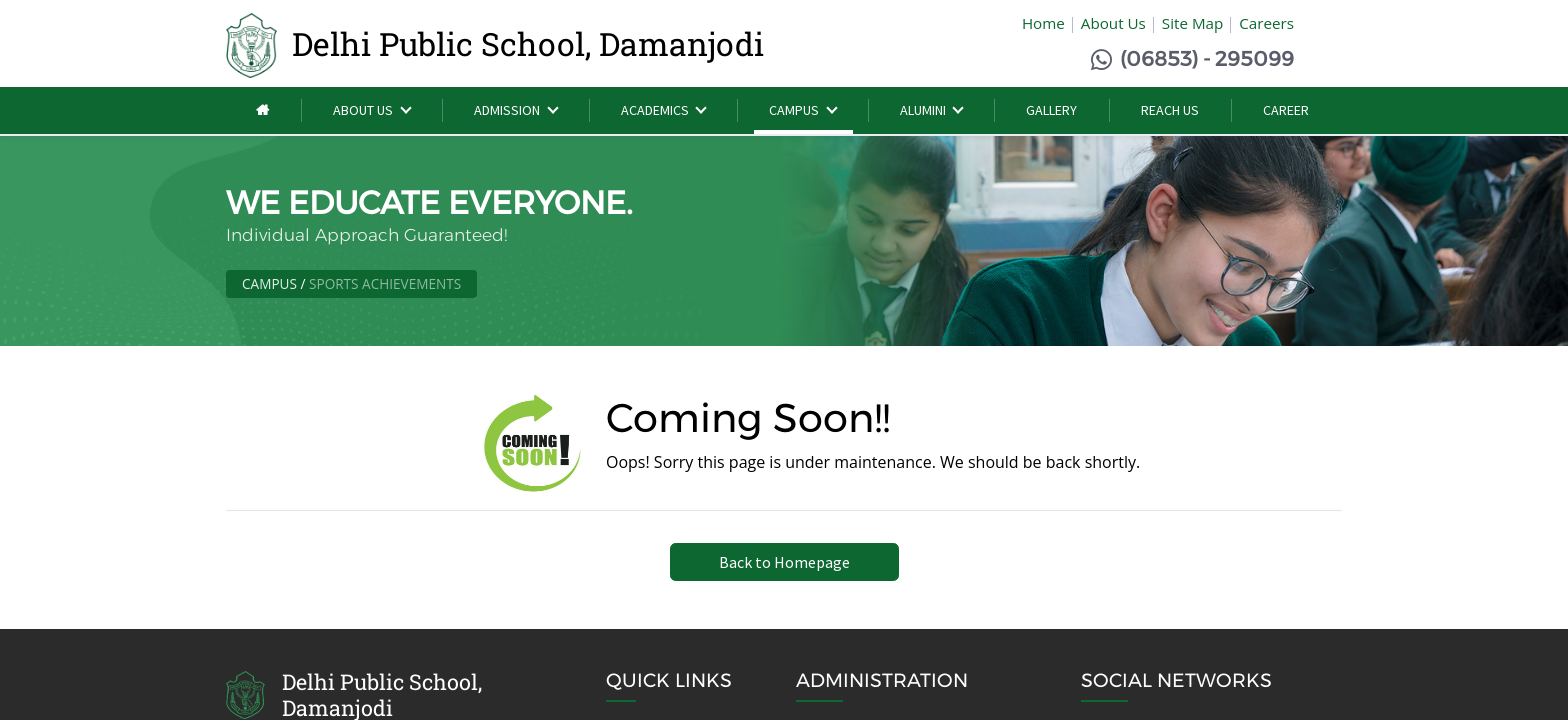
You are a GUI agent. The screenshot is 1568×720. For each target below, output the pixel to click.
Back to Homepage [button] (784, 564)
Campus (269, 285)
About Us (1113, 25)
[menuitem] (264, 113)
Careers (1266, 25)
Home (1043, 25)
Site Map (1192, 25)
